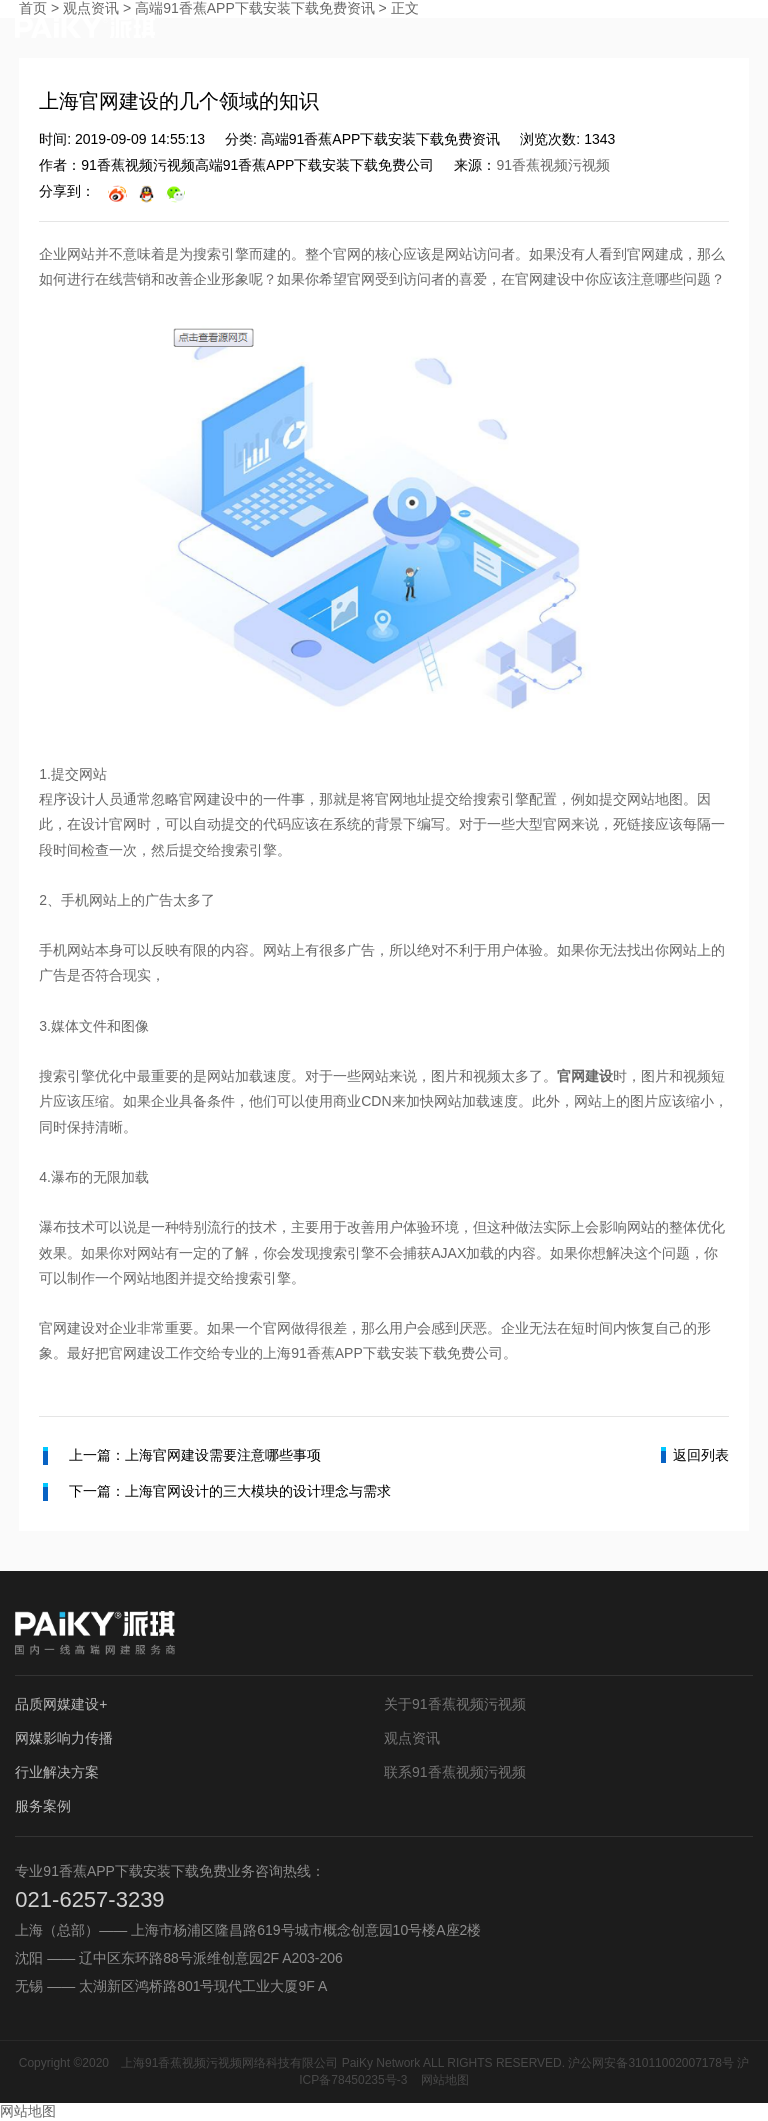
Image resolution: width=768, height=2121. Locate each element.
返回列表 (695, 1455)
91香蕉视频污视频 (553, 165)
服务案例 (43, 1806)
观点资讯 (412, 1738)
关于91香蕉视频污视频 (455, 1704)
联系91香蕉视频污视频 (455, 1772)
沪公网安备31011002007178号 (650, 2063)
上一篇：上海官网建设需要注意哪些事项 (182, 1456)
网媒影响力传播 (64, 1738)
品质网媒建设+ (61, 1704)
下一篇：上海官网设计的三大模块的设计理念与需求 (217, 1492)
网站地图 (445, 2080)
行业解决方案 (57, 1772)
